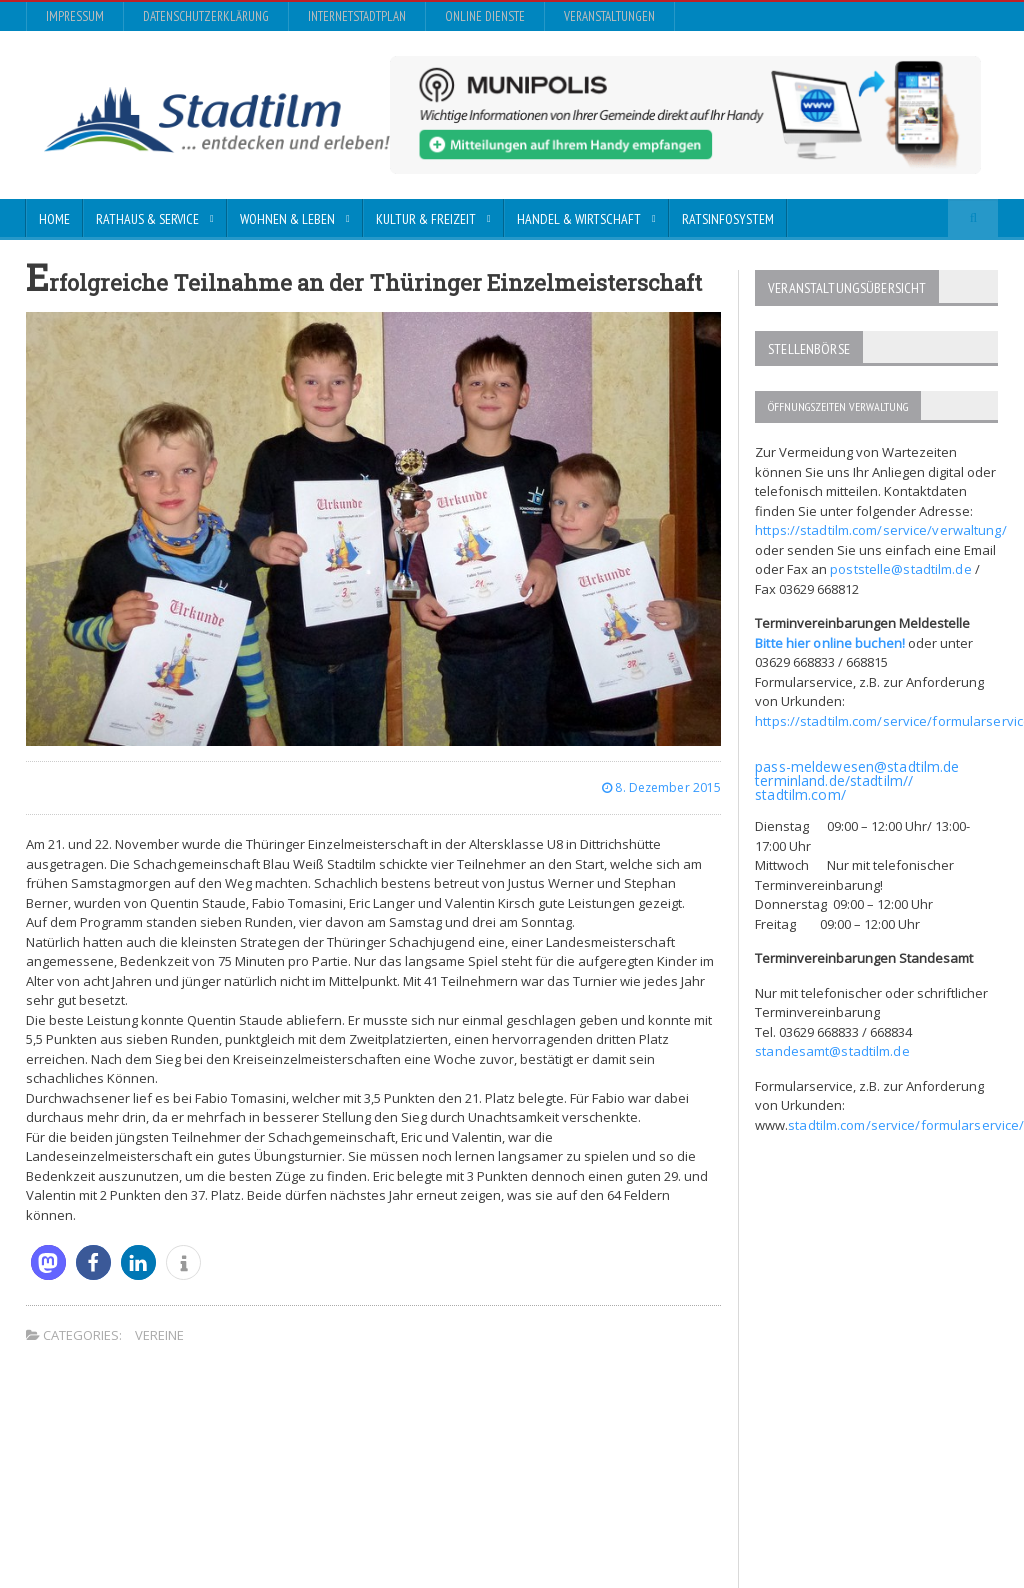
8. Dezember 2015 (662, 787)
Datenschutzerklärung (206, 16)
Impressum (75, 16)
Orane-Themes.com (429, 1503)
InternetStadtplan (357, 16)
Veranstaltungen (609, 16)
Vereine (159, 1335)
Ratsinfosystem (728, 219)
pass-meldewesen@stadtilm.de (855, 760)
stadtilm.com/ (799, 788)
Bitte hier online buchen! (828, 637)
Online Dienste (485, 16)
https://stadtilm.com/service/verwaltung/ (878, 524)
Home (54, 219)
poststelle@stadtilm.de (899, 563)
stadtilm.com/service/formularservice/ (904, 1119)
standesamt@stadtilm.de (831, 1045)
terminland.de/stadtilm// (832, 774)
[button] (48, 1262)
